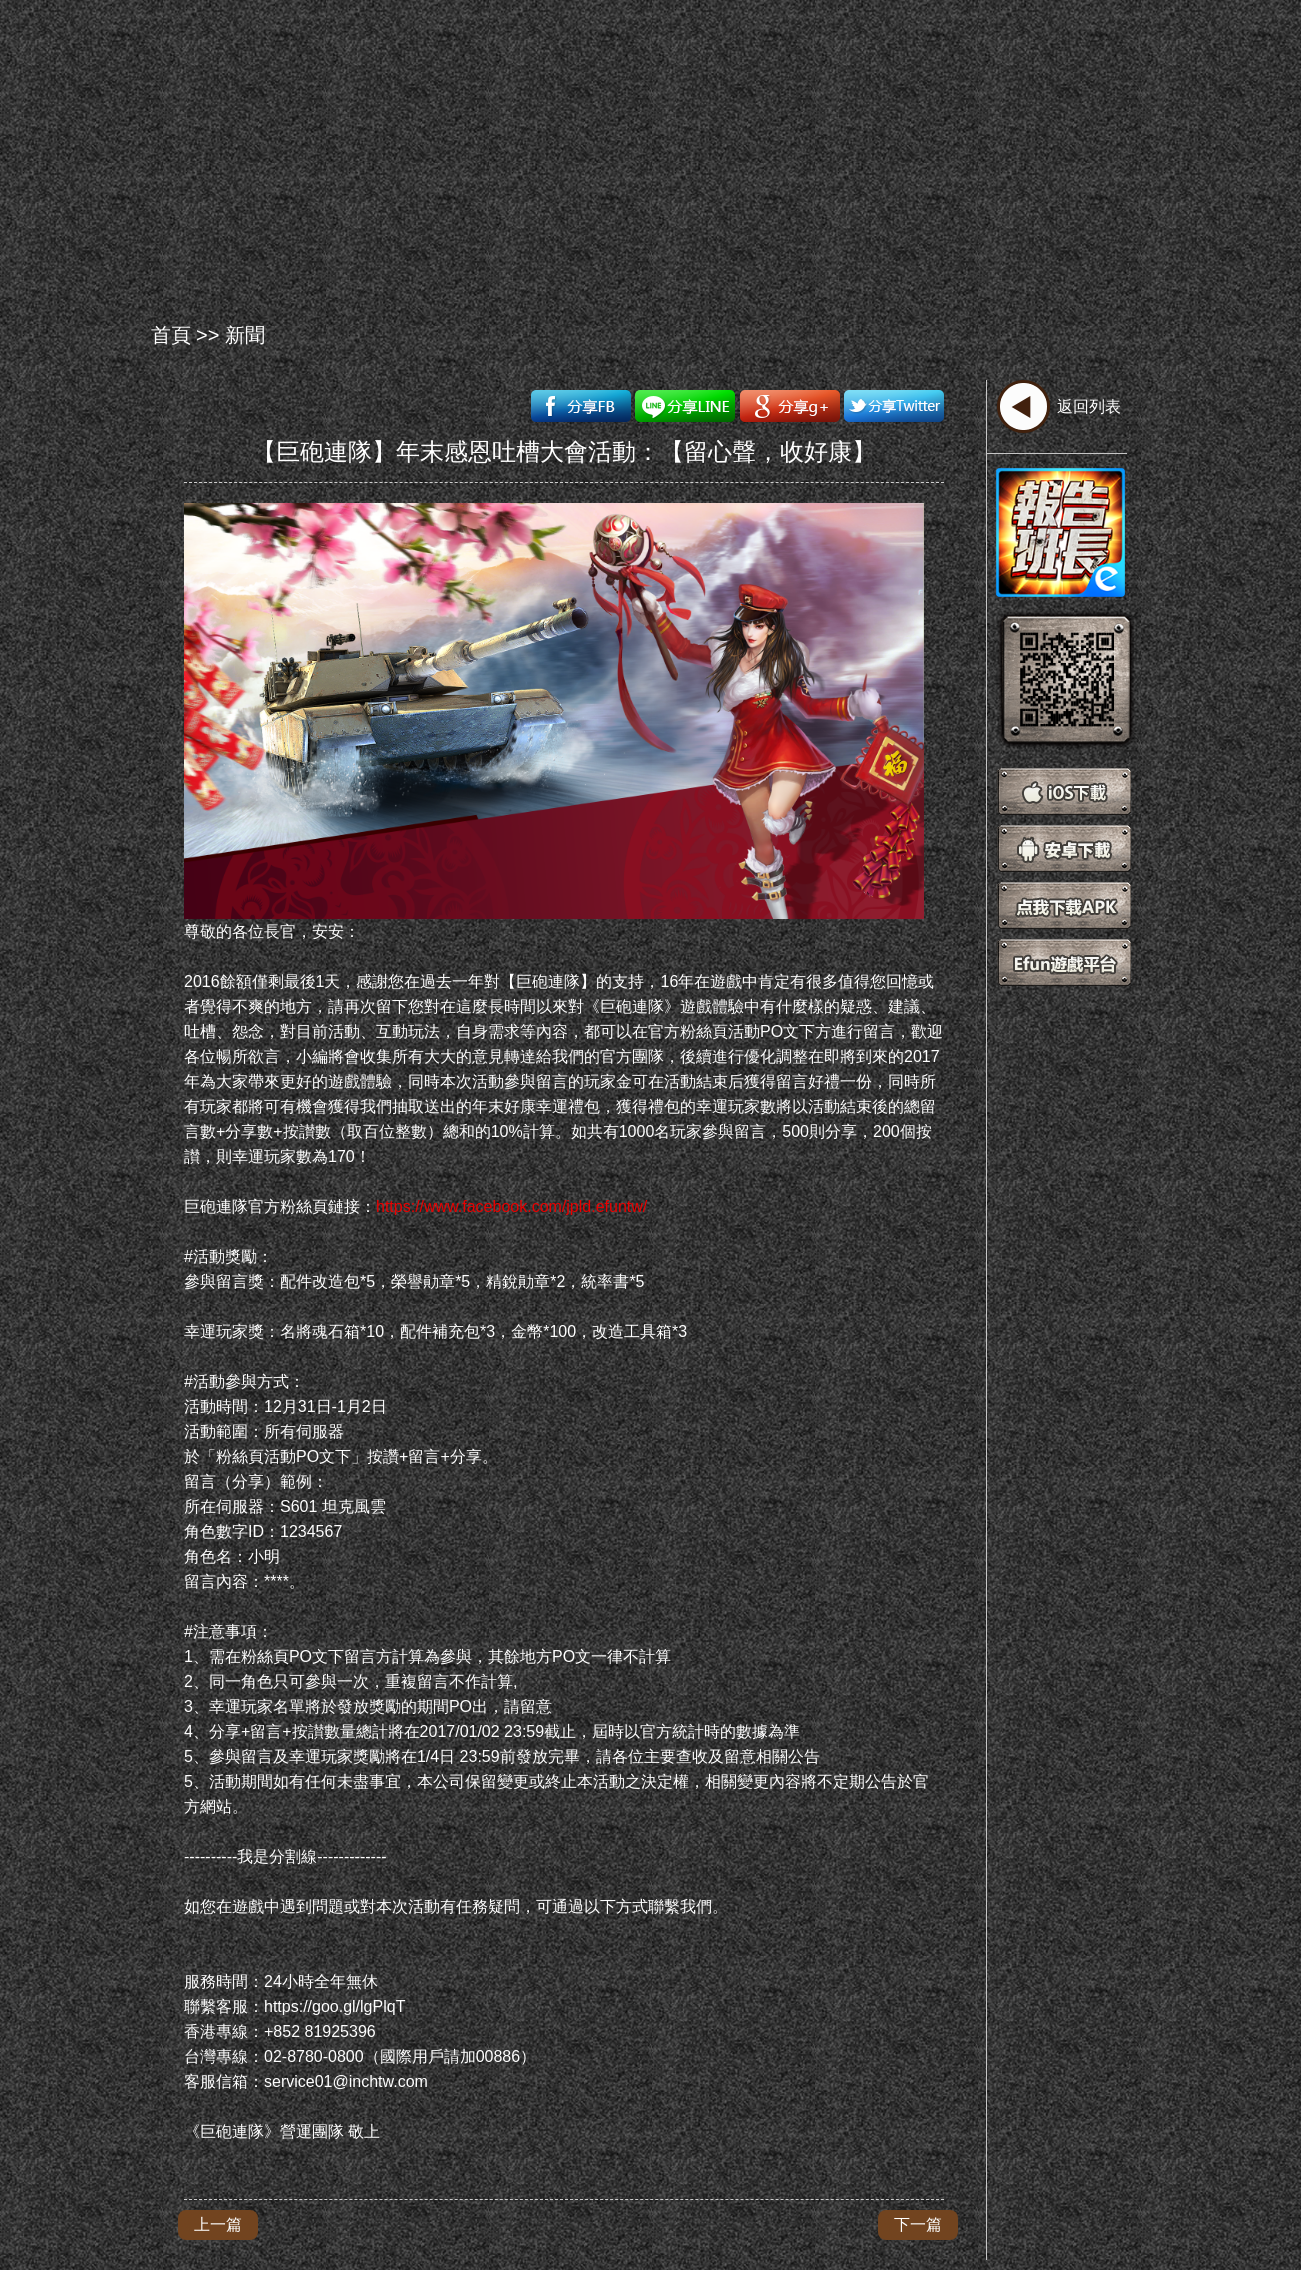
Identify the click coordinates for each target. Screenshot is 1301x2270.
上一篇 (218, 2224)
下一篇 (918, 2224)
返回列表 (1089, 406)
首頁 (171, 335)
